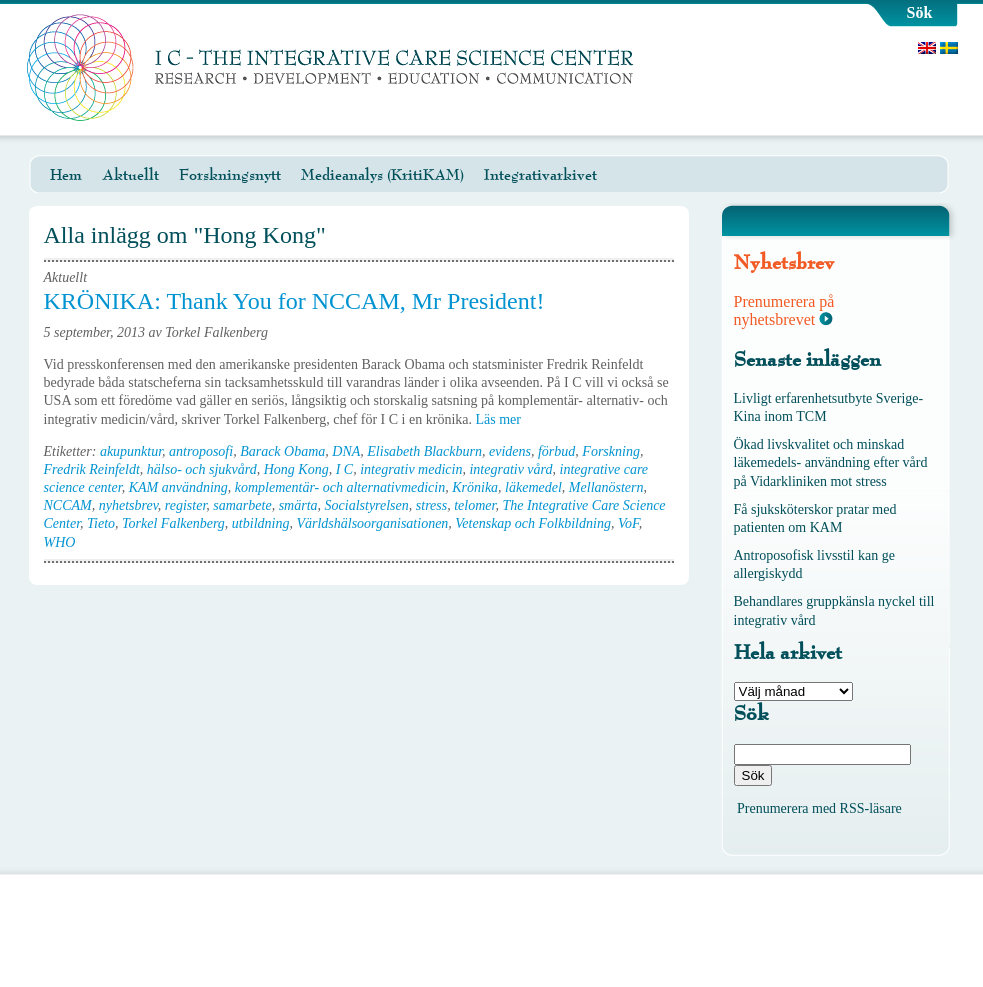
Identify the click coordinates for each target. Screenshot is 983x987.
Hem (66, 175)
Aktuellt (130, 175)
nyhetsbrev (128, 505)
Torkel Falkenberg (173, 523)
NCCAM (68, 505)
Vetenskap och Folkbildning (533, 523)
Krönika (475, 487)
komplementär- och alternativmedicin (340, 487)
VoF (628, 523)
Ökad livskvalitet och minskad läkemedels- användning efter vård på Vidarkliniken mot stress (831, 462)
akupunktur (131, 451)
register (185, 505)
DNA (346, 451)
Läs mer (504, 419)
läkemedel (533, 487)
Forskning (611, 451)
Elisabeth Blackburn (424, 451)
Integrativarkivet (540, 175)
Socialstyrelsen (367, 505)
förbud (556, 451)
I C (345, 469)
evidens (510, 451)
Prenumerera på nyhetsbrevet (784, 310)
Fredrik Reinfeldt (92, 469)
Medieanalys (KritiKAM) (382, 175)
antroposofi (201, 451)
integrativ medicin (411, 469)
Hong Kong (296, 469)
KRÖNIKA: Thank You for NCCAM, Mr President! (294, 301)
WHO (60, 542)
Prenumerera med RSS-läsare (819, 808)
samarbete (242, 505)
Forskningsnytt (230, 175)
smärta (298, 505)
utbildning (261, 523)
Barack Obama (282, 451)
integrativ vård (510, 469)
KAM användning (178, 487)
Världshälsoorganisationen (372, 523)
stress (431, 505)
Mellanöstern (606, 487)
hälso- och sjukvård (202, 469)
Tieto (101, 523)
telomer (474, 505)
